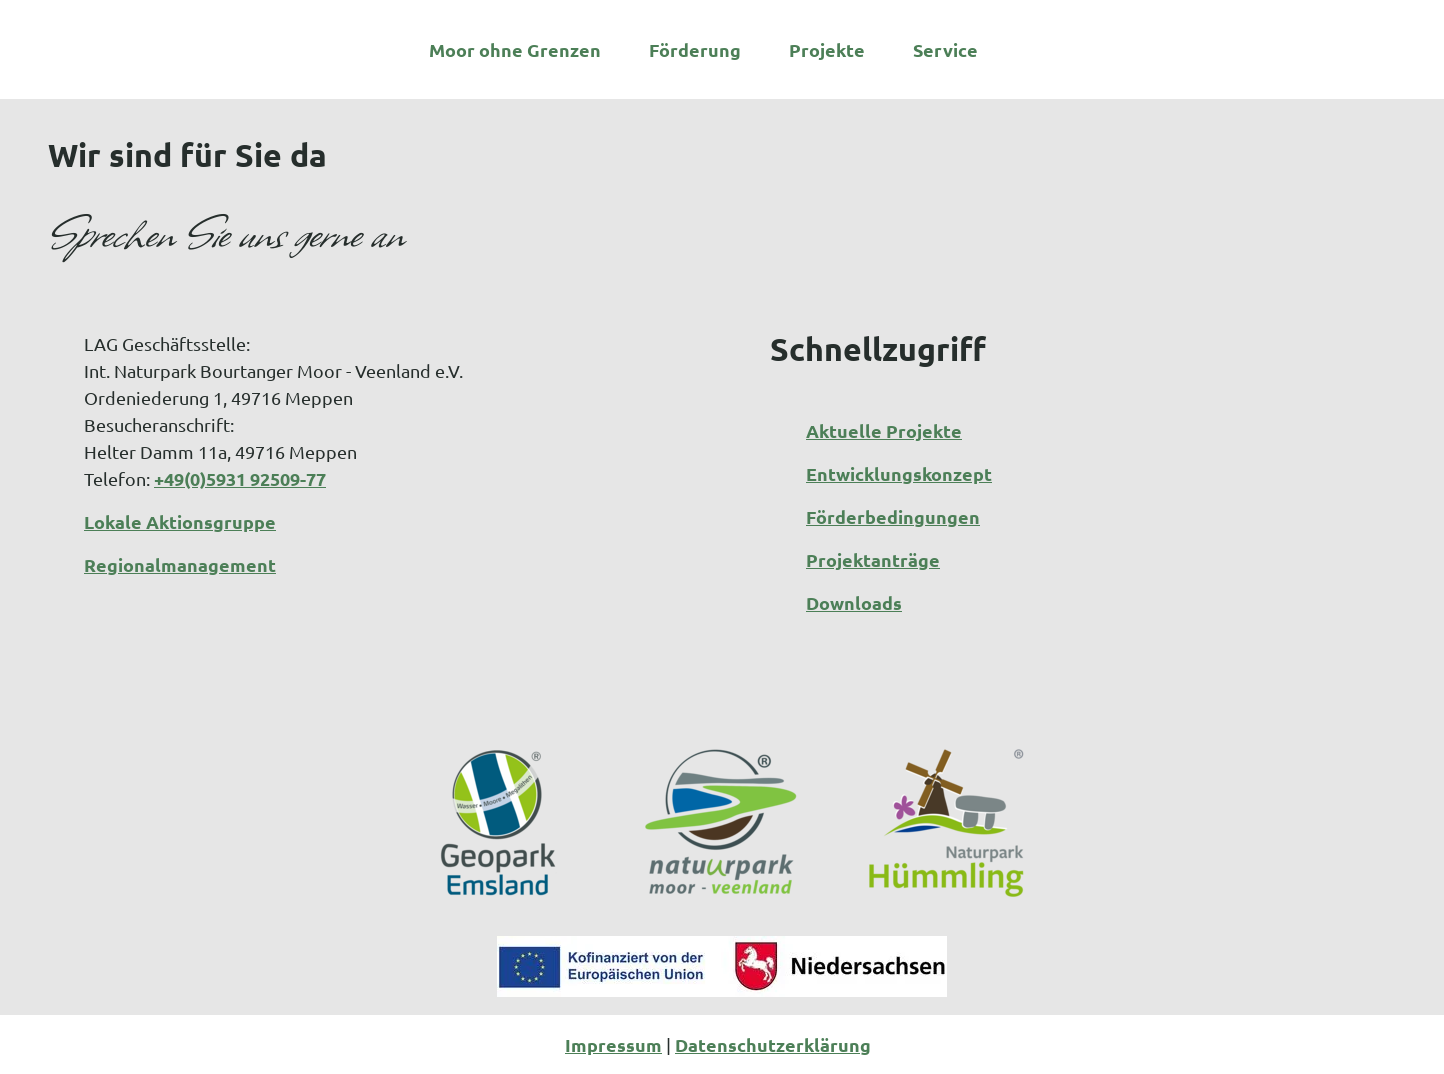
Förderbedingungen (893, 516)
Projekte (827, 45)
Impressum (613, 1044)
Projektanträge (873, 559)
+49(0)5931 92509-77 (240, 478)
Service (945, 45)
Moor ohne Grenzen (515, 45)
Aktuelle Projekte (884, 430)
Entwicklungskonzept (899, 473)
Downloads (854, 602)
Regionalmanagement (180, 564)
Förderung (695, 45)
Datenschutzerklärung (773, 1044)
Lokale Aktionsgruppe (180, 521)
